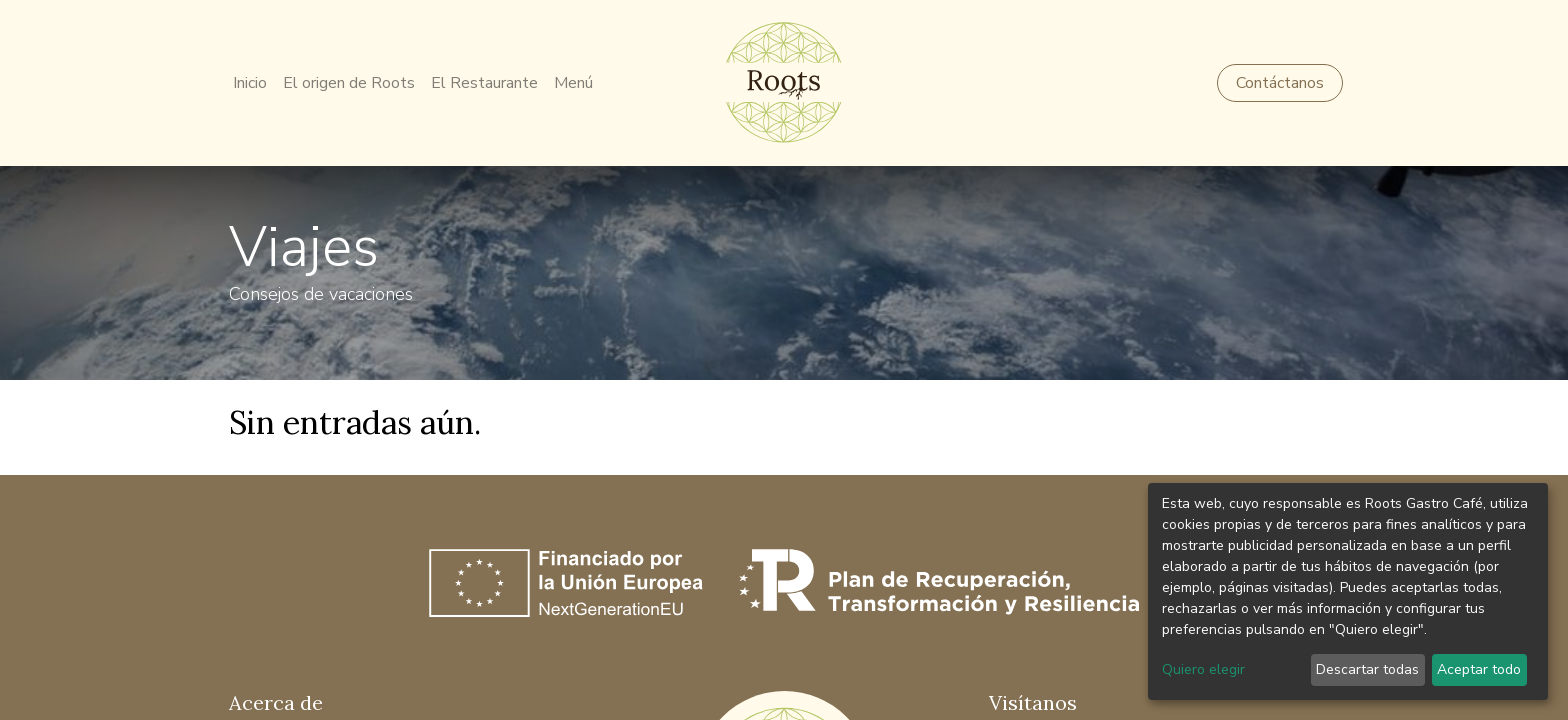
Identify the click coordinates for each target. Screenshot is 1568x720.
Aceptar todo (1479, 669)
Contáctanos (1276, 83)
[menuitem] (254, 83)
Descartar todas (1367, 669)
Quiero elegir (1203, 669)
